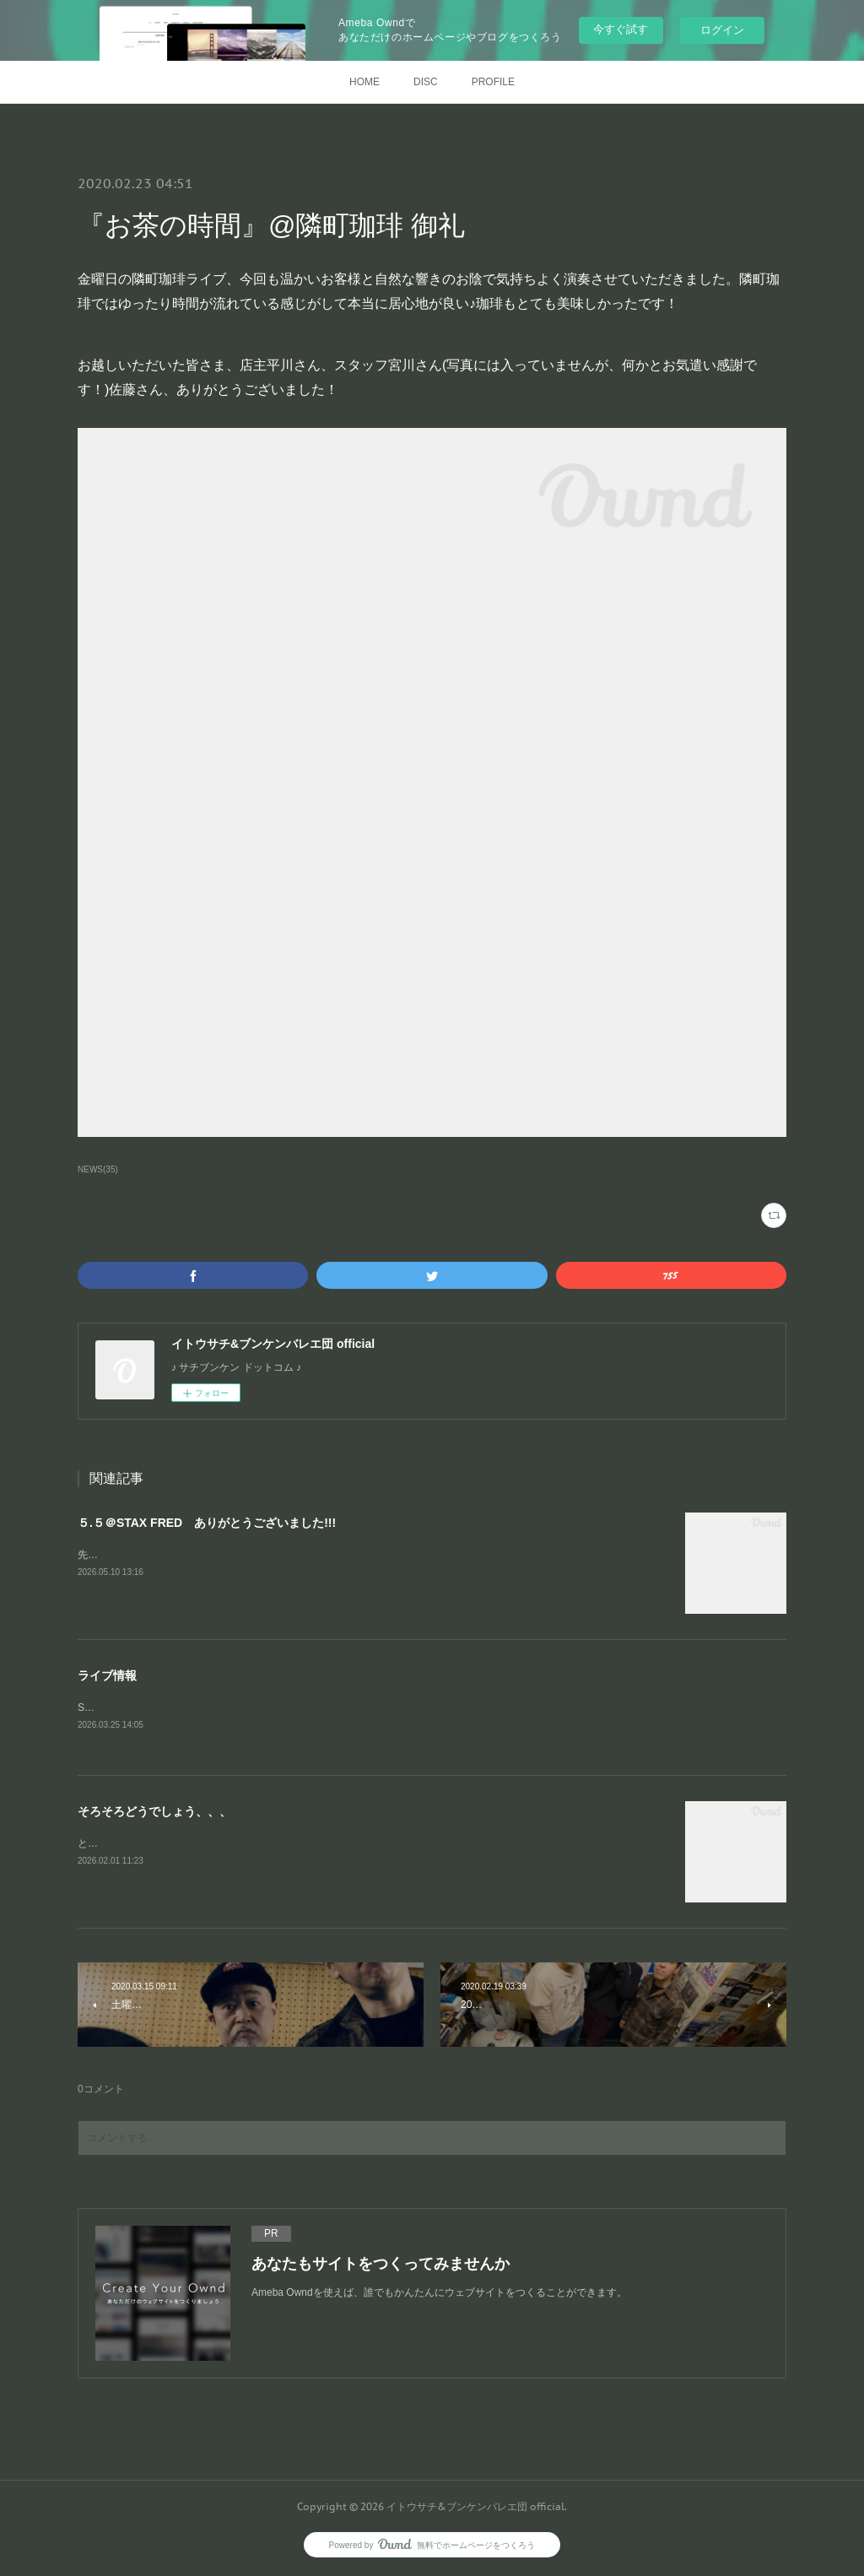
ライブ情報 (107, 1675)
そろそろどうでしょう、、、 (154, 1812)
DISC (425, 82)
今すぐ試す (620, 29)
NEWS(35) (98, 1169)
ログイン (722, 30)
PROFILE (493, 82)
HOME (364, 82)
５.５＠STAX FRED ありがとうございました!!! (207, 1522)
